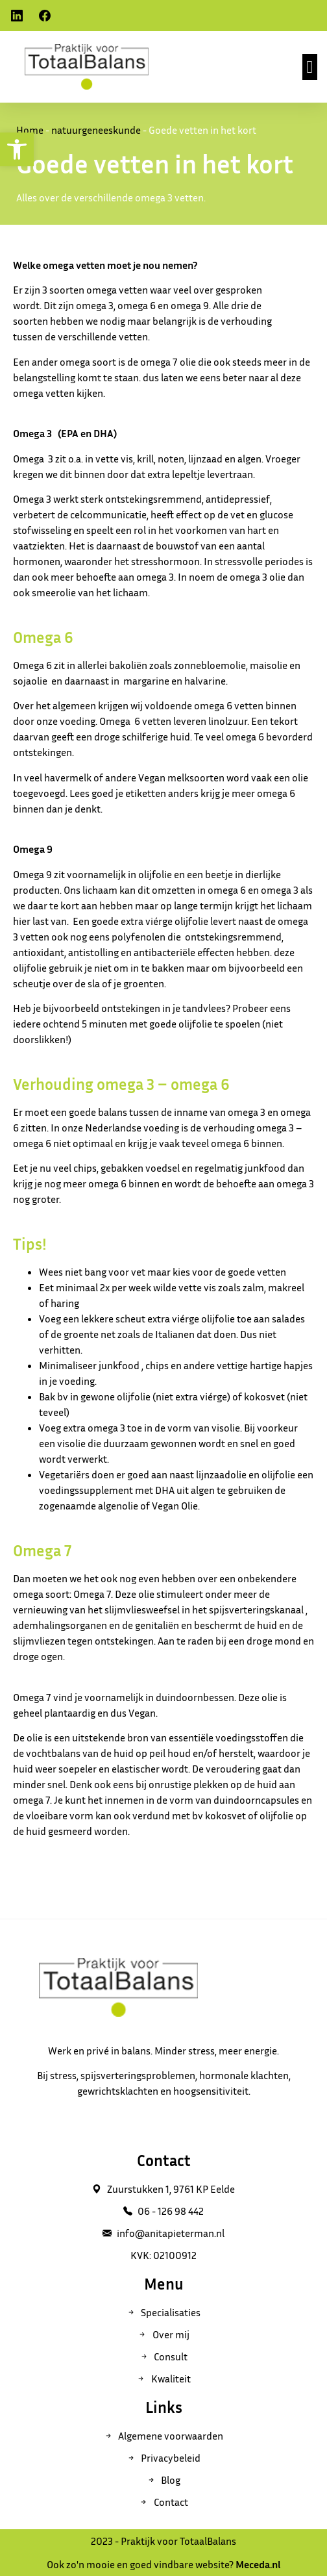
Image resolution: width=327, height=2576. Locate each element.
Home (29, 129)
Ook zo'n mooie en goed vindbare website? (163, 2564)
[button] (309, 67)
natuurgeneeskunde (96, 129)
